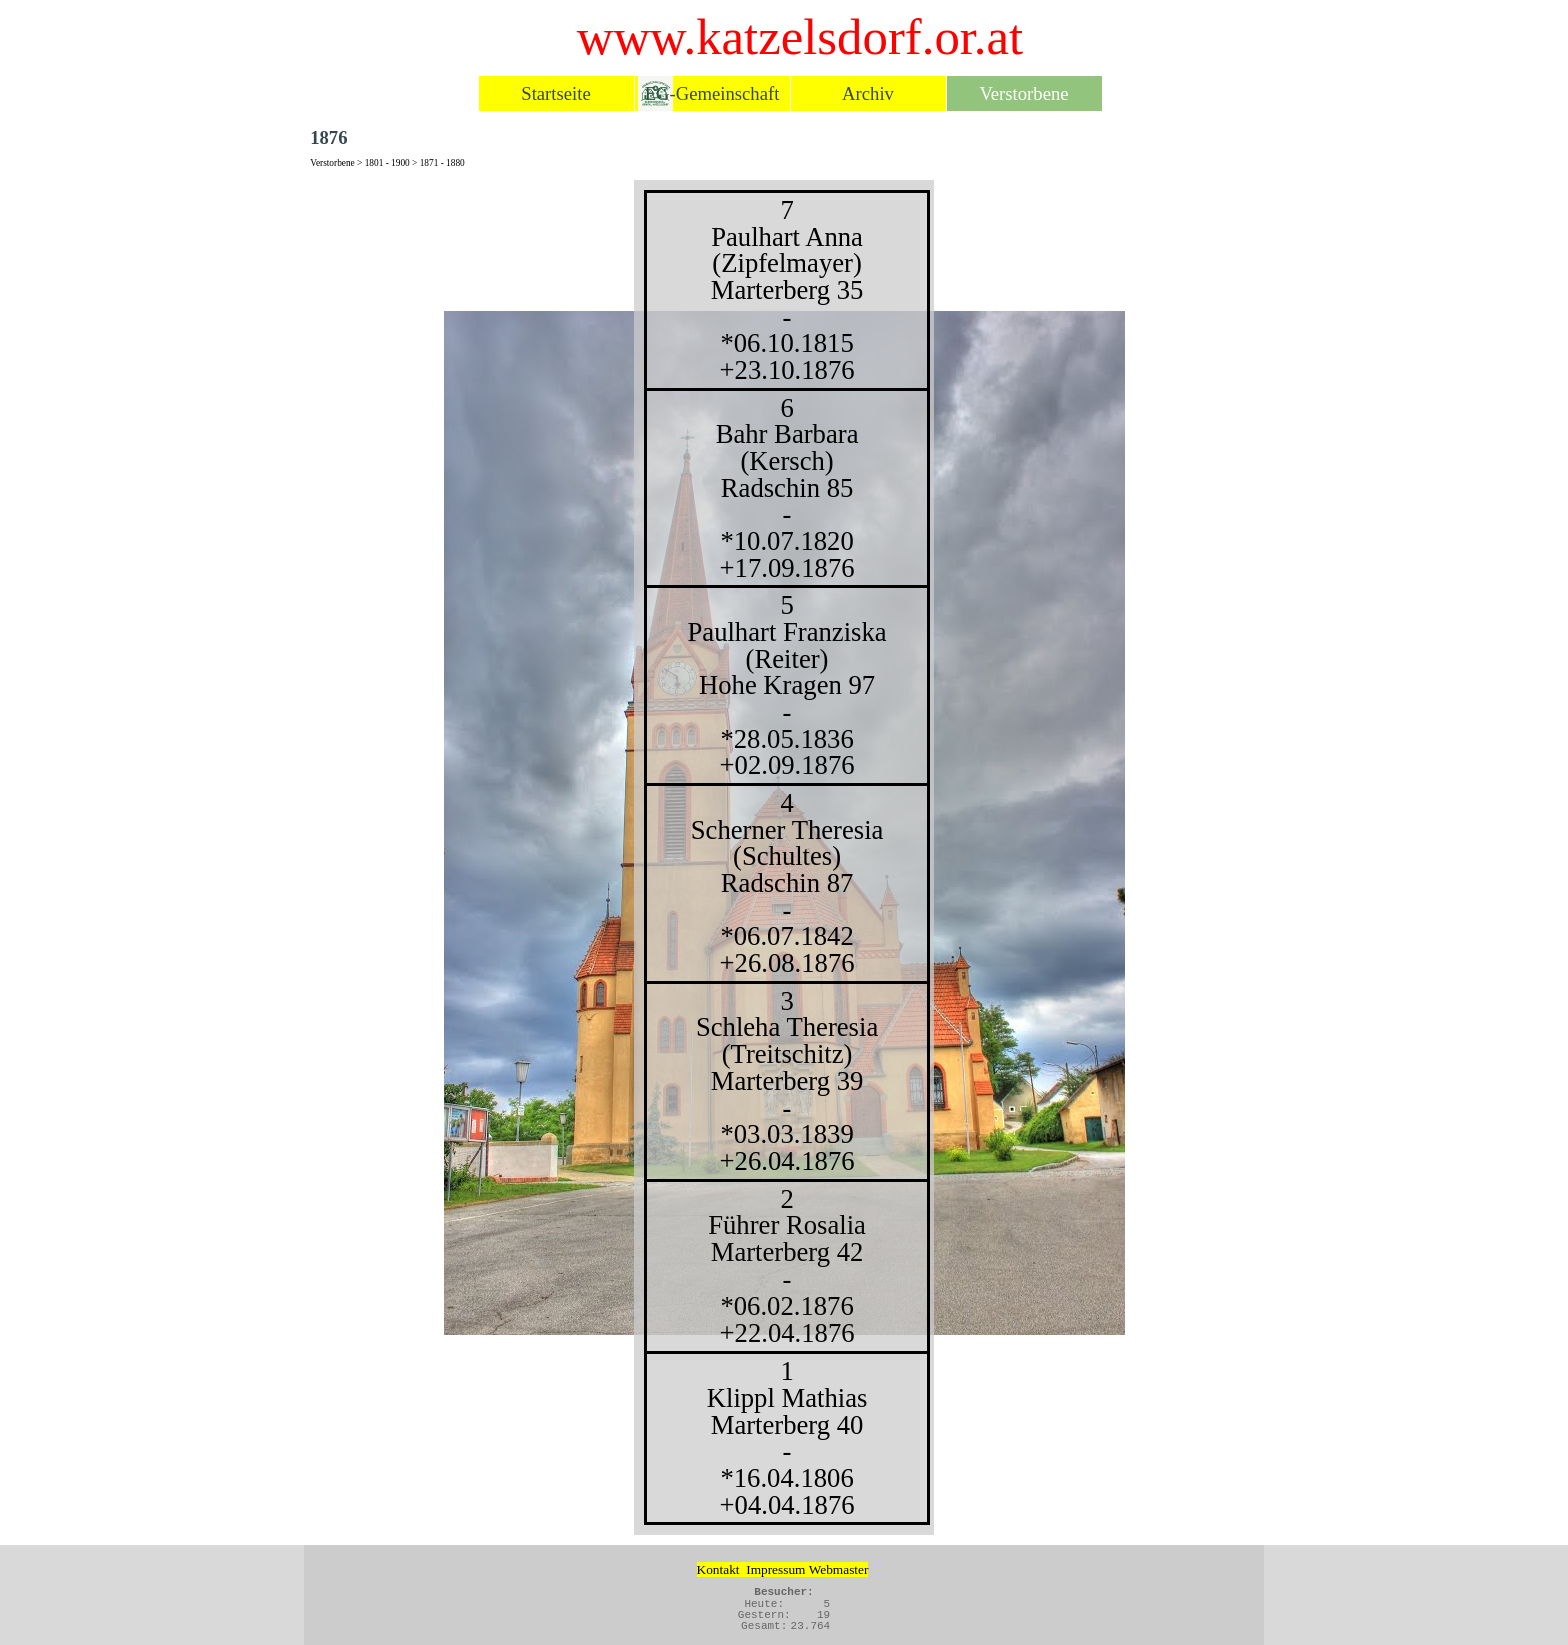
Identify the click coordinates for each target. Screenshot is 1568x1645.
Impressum (775, 1569)
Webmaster (839, 1569)
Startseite (555, 93)
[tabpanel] (784, 857)
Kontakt (718, 1569)
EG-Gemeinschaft (712, 93)
